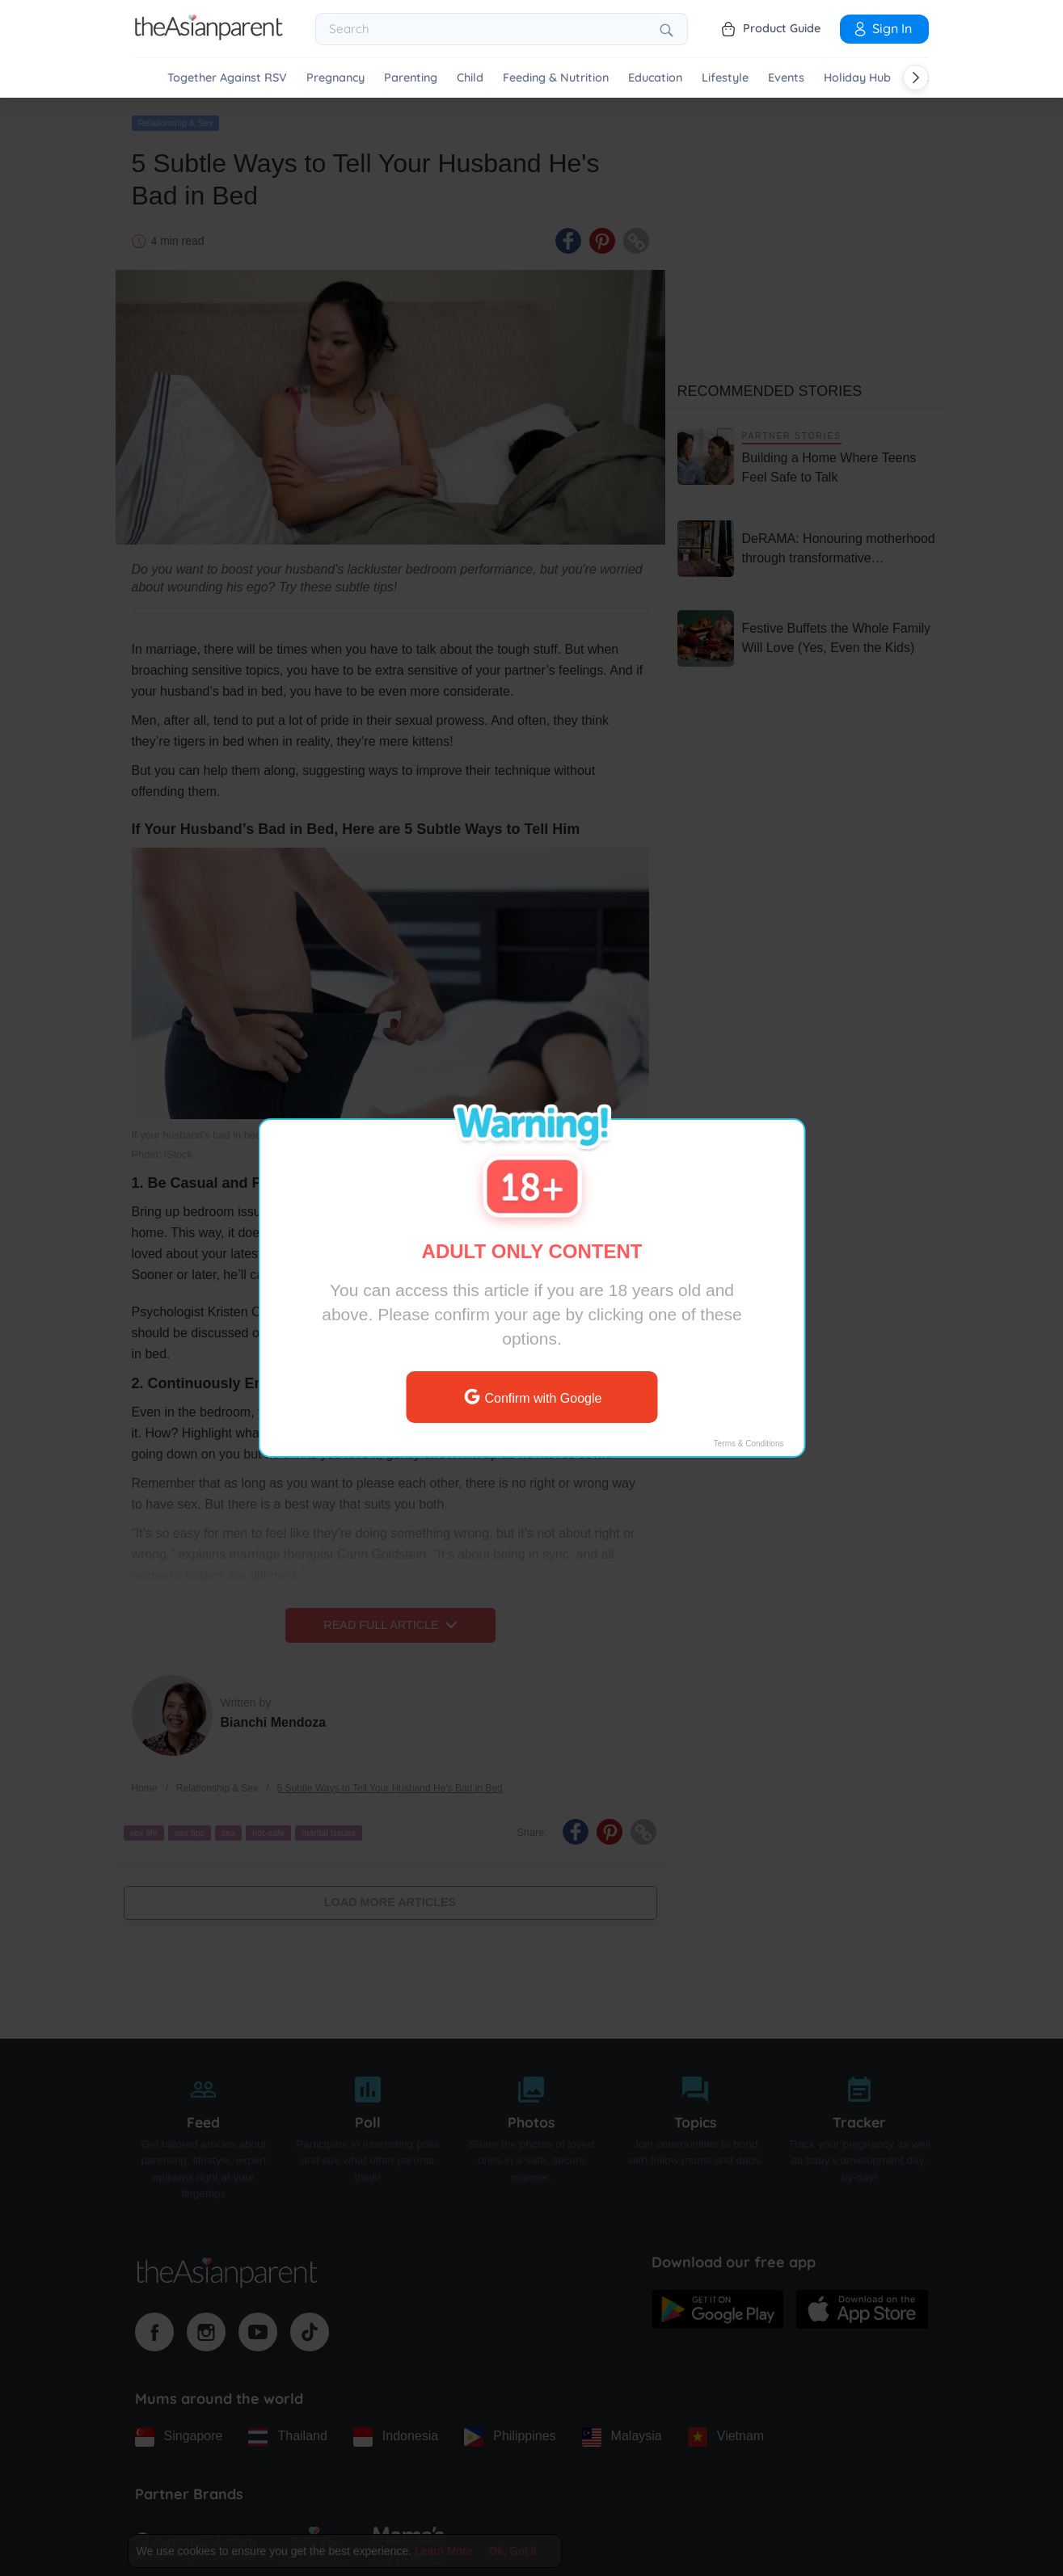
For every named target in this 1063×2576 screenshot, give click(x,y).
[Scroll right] (916, 77)
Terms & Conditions (748, 1443)
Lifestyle (725, 78)
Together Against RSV (227, 78)
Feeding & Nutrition (556, 78)
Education (655, 78)
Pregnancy (335, 78)
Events (786, 78)
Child (470, 78)
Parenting (410, 78)
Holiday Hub (857, 78)
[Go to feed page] (209, 35)
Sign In (882, 28)
